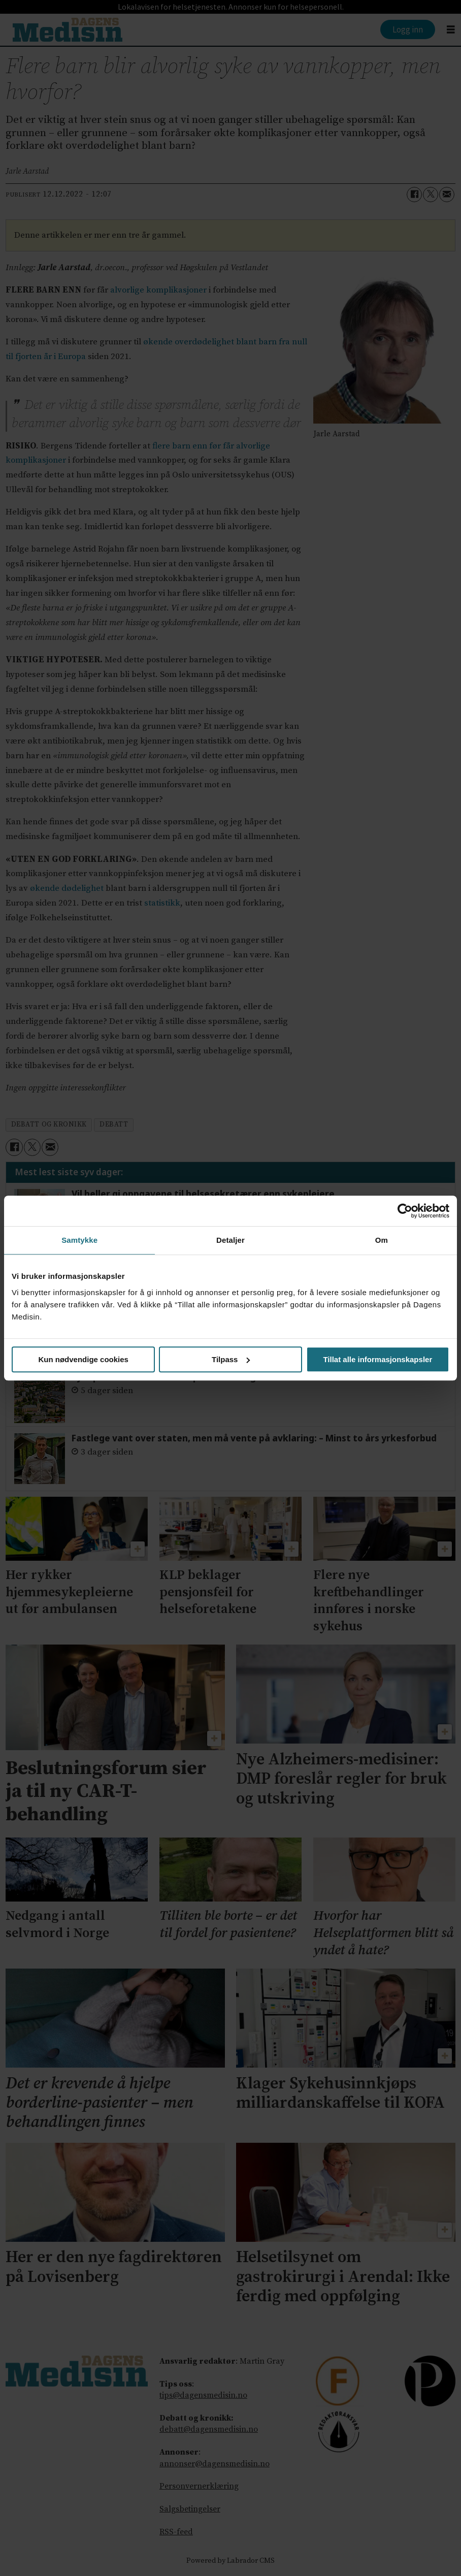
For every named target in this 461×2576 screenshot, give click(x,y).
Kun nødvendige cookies (83, 1359)
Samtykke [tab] (79, 1240)
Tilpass (231, 1359)
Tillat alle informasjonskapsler (377, 1359)
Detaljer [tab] (230, 1240)
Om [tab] (381, 1240)
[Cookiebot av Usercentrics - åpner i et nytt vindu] (404, 1210)
